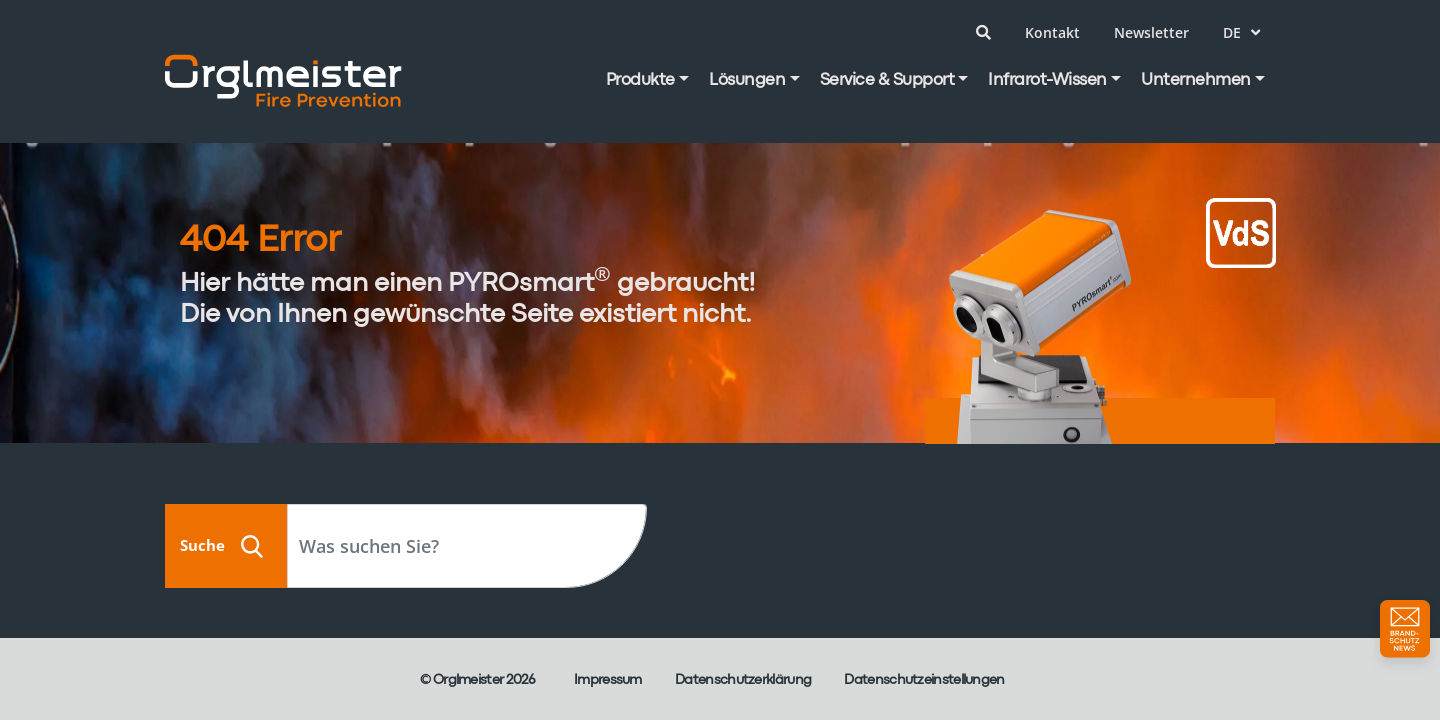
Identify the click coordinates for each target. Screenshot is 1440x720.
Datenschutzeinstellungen (924, 680)
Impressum (608, 680)
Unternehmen (1196, 80)
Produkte (640, 80)
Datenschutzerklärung (743, 680)
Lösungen (747, 80)
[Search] (467, 546)
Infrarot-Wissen (1047, 80)
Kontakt (1052, 32)
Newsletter (1151, 32)
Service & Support (887, 80)
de (1241, 32)
